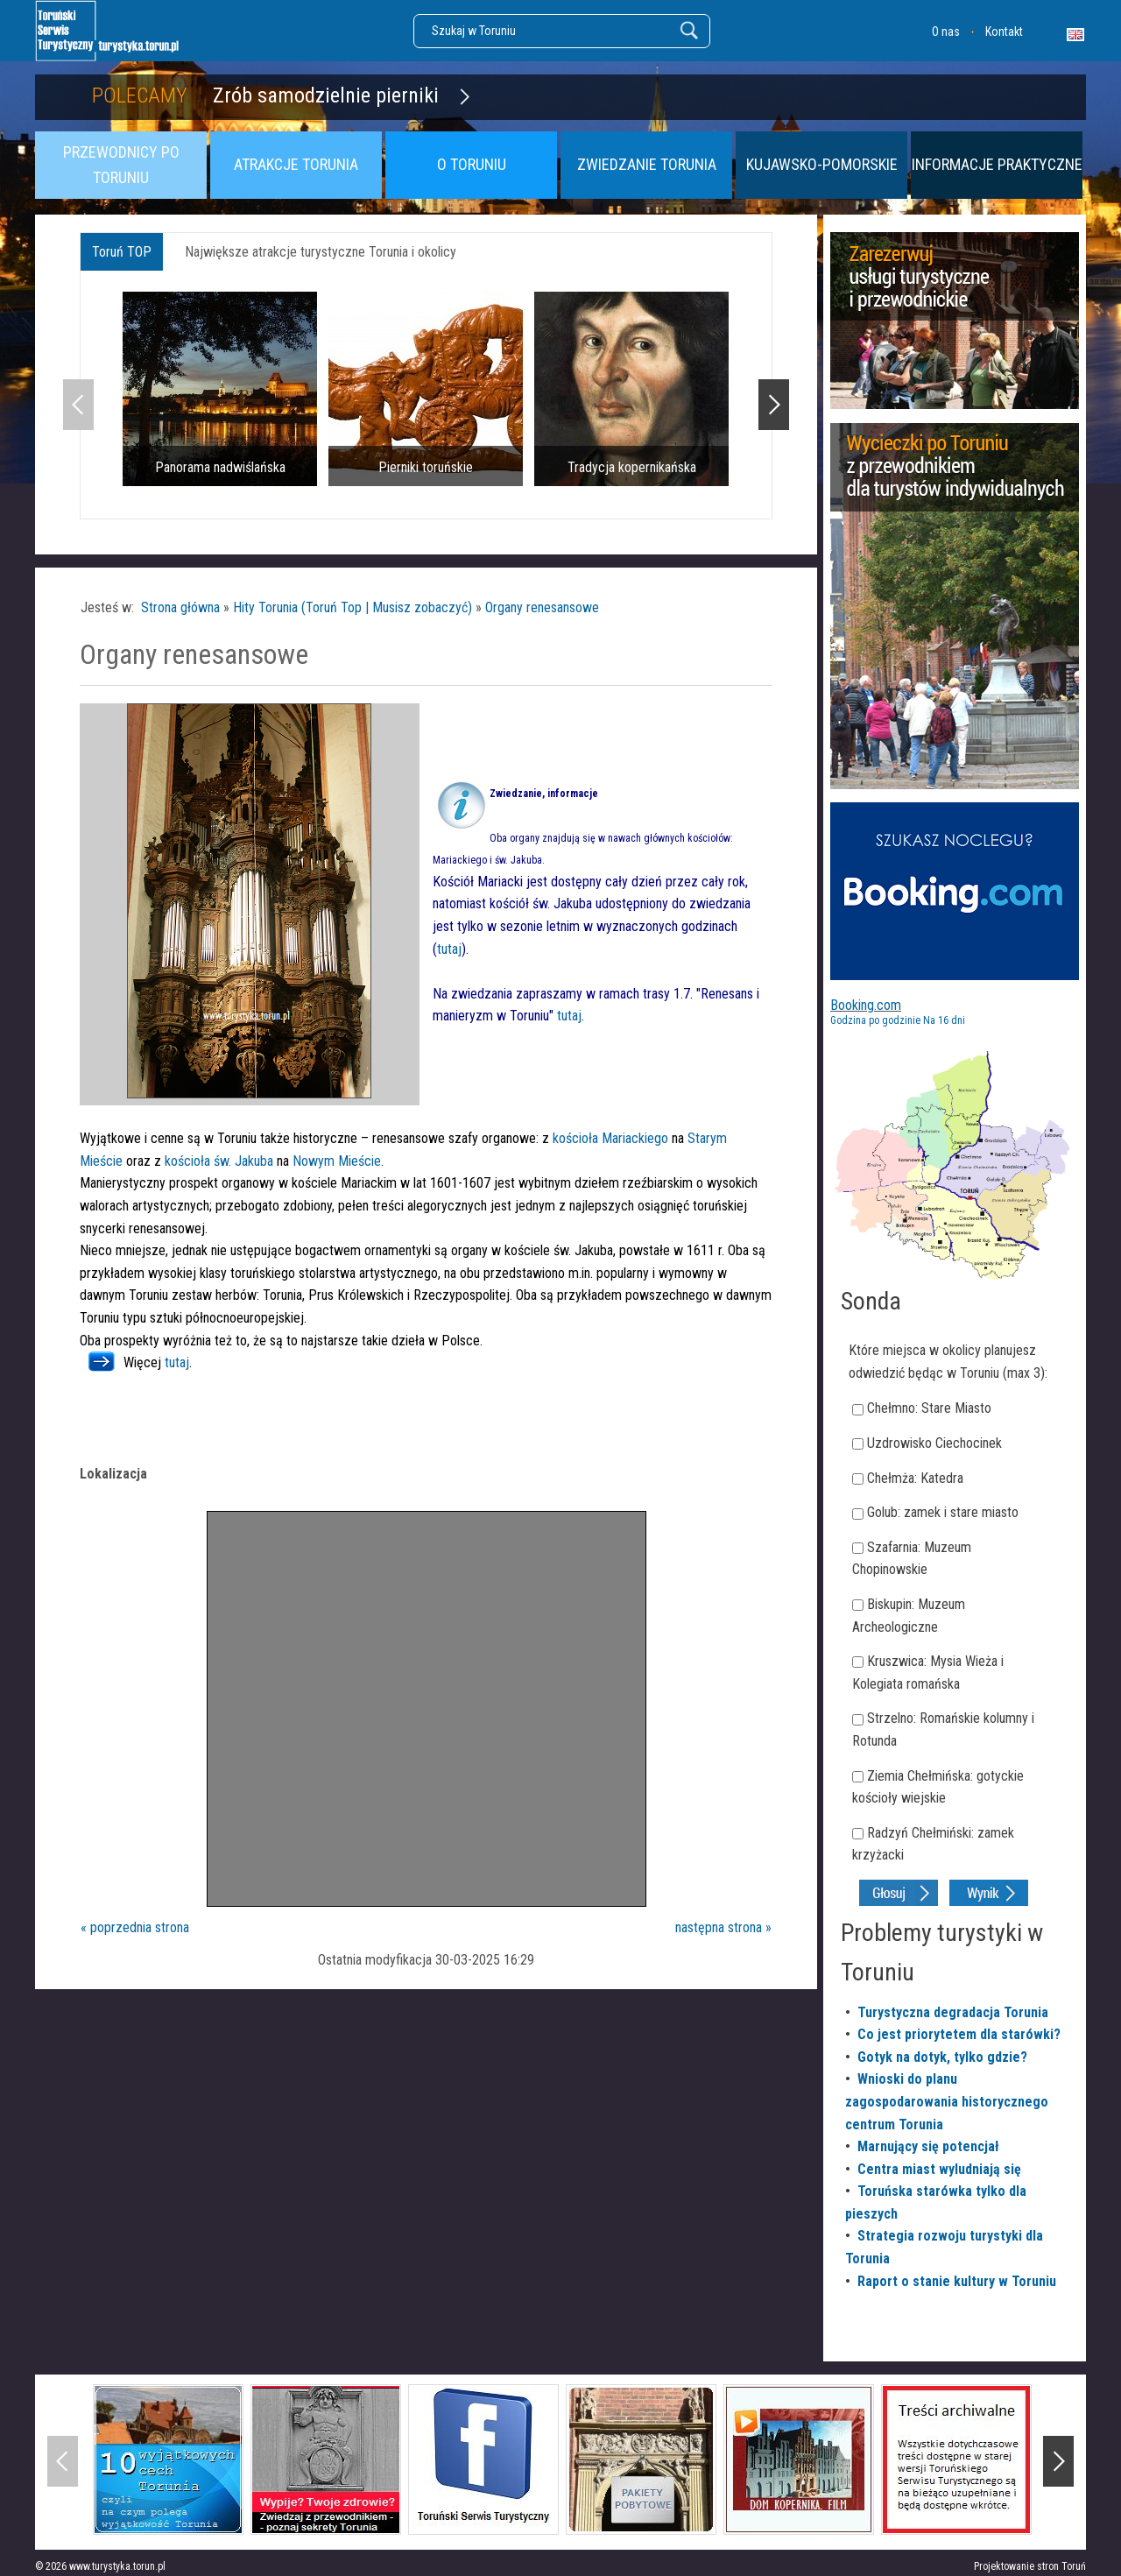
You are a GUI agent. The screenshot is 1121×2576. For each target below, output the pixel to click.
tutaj (449, 949)
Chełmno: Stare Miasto (929, 1408)
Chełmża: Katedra (915, 1478)
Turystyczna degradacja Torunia (952, 2012)
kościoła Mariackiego (612, 1138)
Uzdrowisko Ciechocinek (934, 1443)
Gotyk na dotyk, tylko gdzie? (942, 2057)
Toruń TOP (122, 251)
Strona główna (180, 607)
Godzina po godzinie (875, 1020)
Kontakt (1004, 32)
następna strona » (723, 1927)
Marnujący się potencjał (928, 2146)
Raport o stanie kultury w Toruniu (956, 2281)
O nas (946, 32)
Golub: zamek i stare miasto (943, 1512)
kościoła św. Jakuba (219, 1161)
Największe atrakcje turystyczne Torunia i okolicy (320, 251)
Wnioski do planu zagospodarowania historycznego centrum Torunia (946, 2101)
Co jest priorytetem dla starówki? (959, 2034)
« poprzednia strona (135, 1927)
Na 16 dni (944, 1020)
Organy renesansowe (542, 607)
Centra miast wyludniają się (939, 2169)
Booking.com (865, 1005)
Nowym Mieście (337, 1161)
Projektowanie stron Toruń (1030, 2566)
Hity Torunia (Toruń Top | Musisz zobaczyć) (352, 607)
